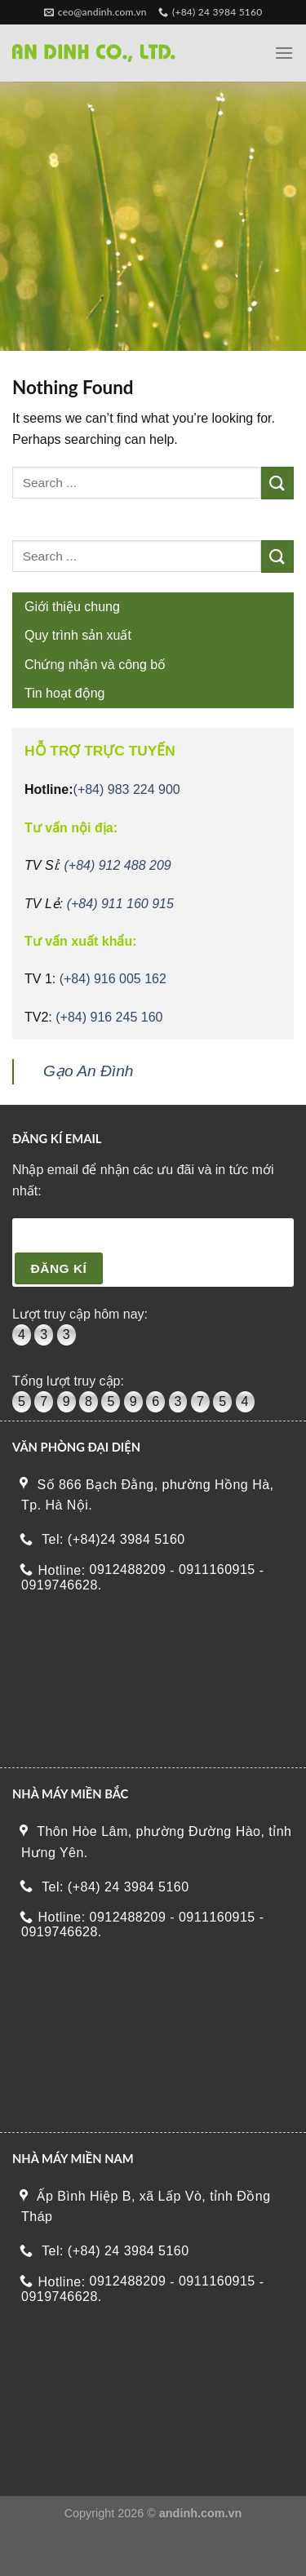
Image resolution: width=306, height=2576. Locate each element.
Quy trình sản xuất (77, 635)
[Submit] (277, 483)
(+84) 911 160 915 (120, 904)
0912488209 (128, 1569)
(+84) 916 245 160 (108, 1017)
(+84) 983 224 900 (126, 789)
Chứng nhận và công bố (95, 665)
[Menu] (284, 53)
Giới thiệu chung (72, 607)
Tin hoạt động (64, 693)
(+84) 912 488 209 (117, 865)
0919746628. (61, 1585)
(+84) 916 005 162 (113, 979)
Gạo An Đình (88, 1071)
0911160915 (217, 1569)
